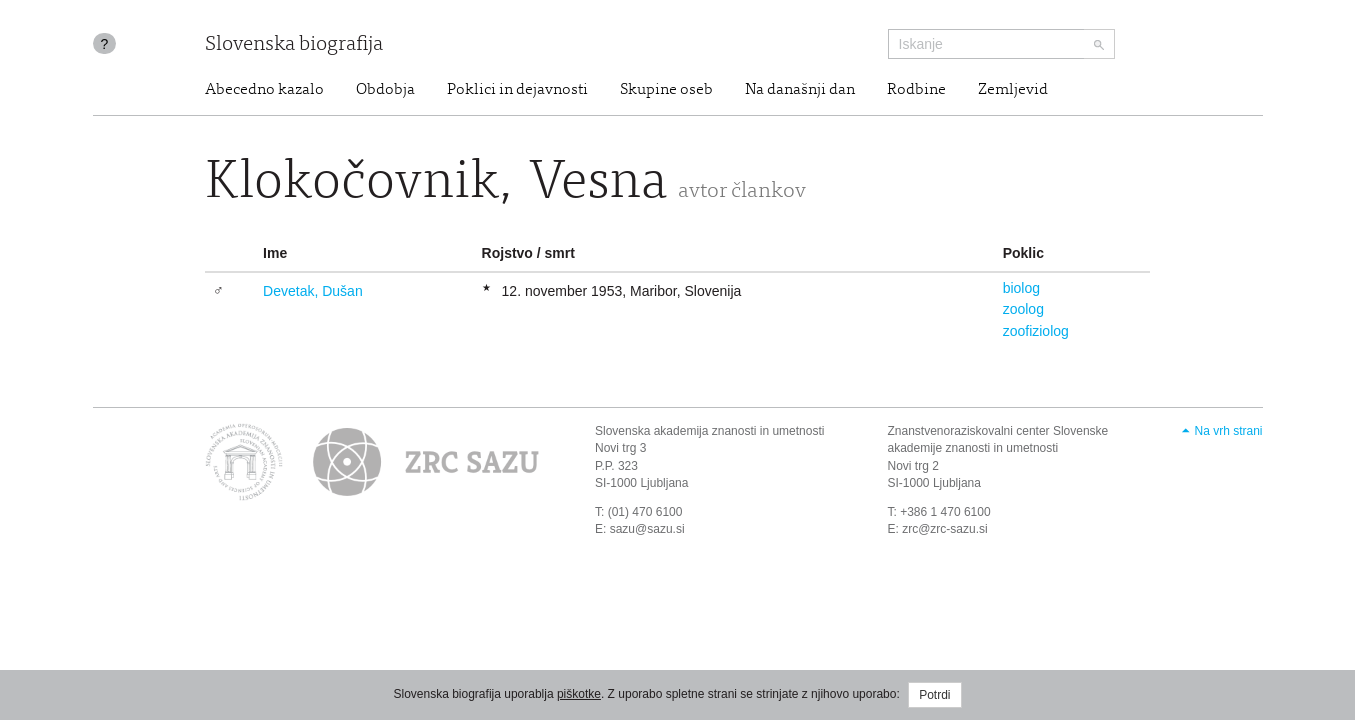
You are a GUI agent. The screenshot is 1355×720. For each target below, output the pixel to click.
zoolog (1023, 309)
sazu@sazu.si (647, 529)
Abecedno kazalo (264, 90)
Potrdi (934, 695)
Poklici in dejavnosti (517, 90)
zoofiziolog (1036, 331)
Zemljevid (1013, 90)
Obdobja (385, 90)
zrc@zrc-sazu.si (945, 529)
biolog (1021, 288)
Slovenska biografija (294, 45)
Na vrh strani (1228, 431)
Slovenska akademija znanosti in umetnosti (709, 431)
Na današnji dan (800, 90)
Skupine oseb (666, 90)
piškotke (579, 694)
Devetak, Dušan (313, 291)
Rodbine (916, 90)
